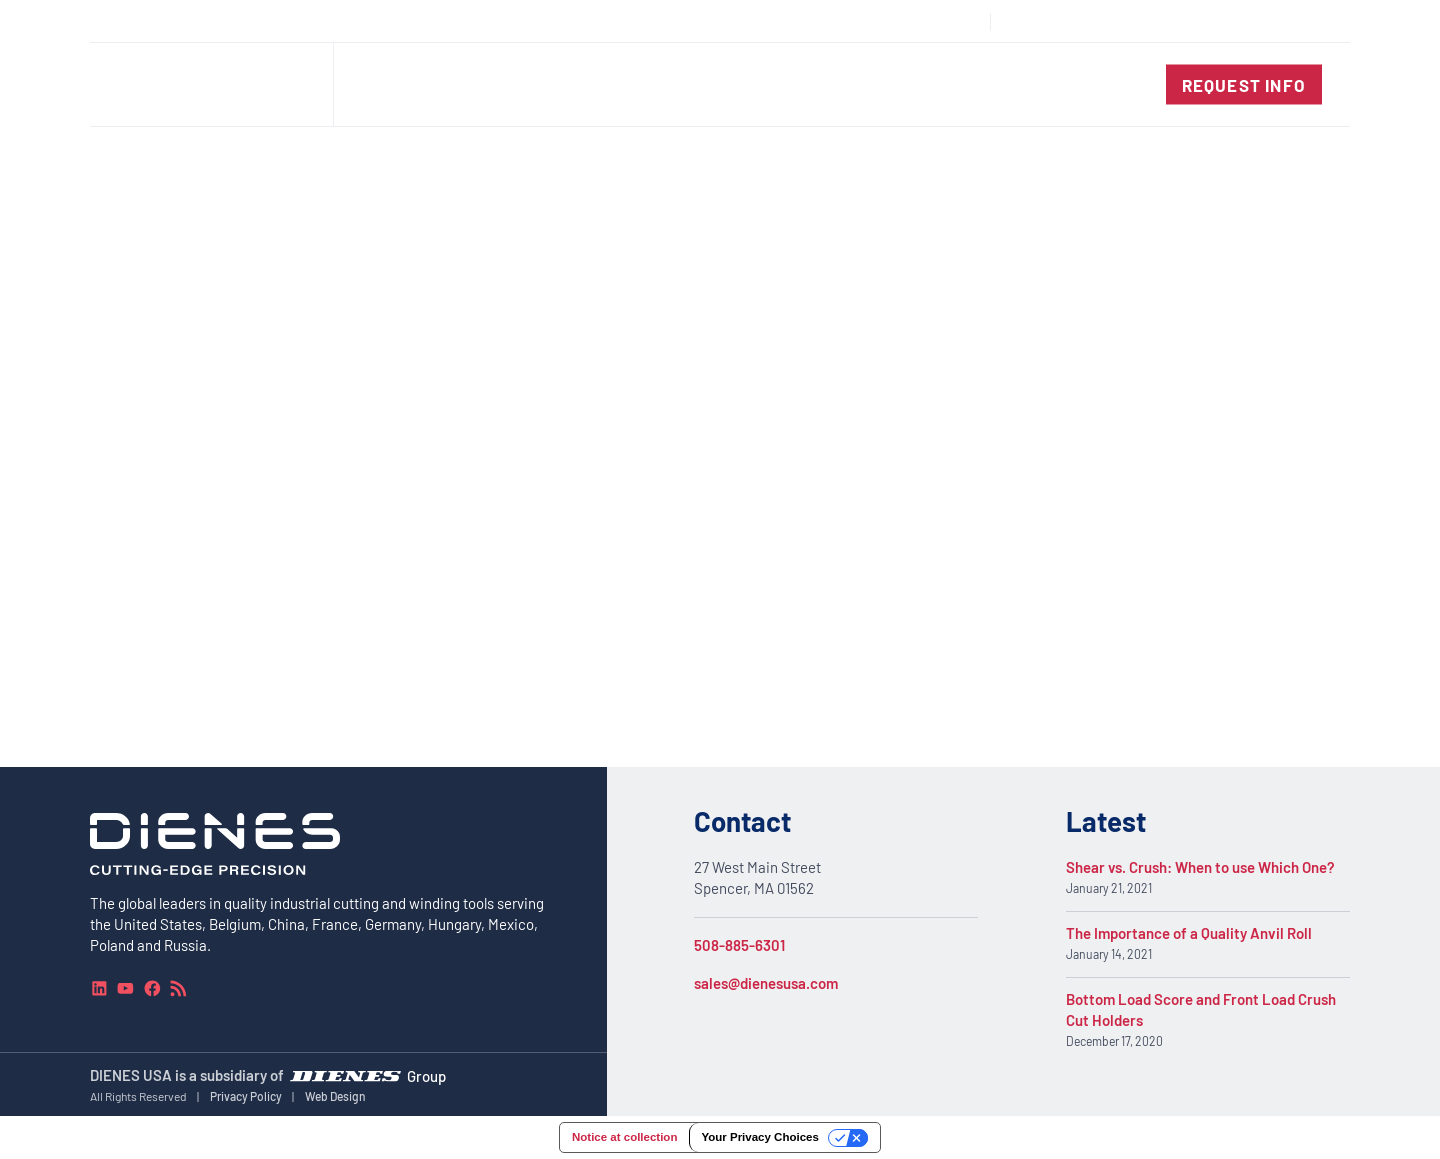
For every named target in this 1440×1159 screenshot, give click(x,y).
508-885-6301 (739, 945)
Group (426, 1075)
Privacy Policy (246, 1096)
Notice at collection (624, 1137)
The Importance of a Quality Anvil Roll (1189, 933)
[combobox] (1276, 21)
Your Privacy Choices (759, 1137)
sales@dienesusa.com (766, 983)
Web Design (335, 1096)
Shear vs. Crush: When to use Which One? (1200, 867)
